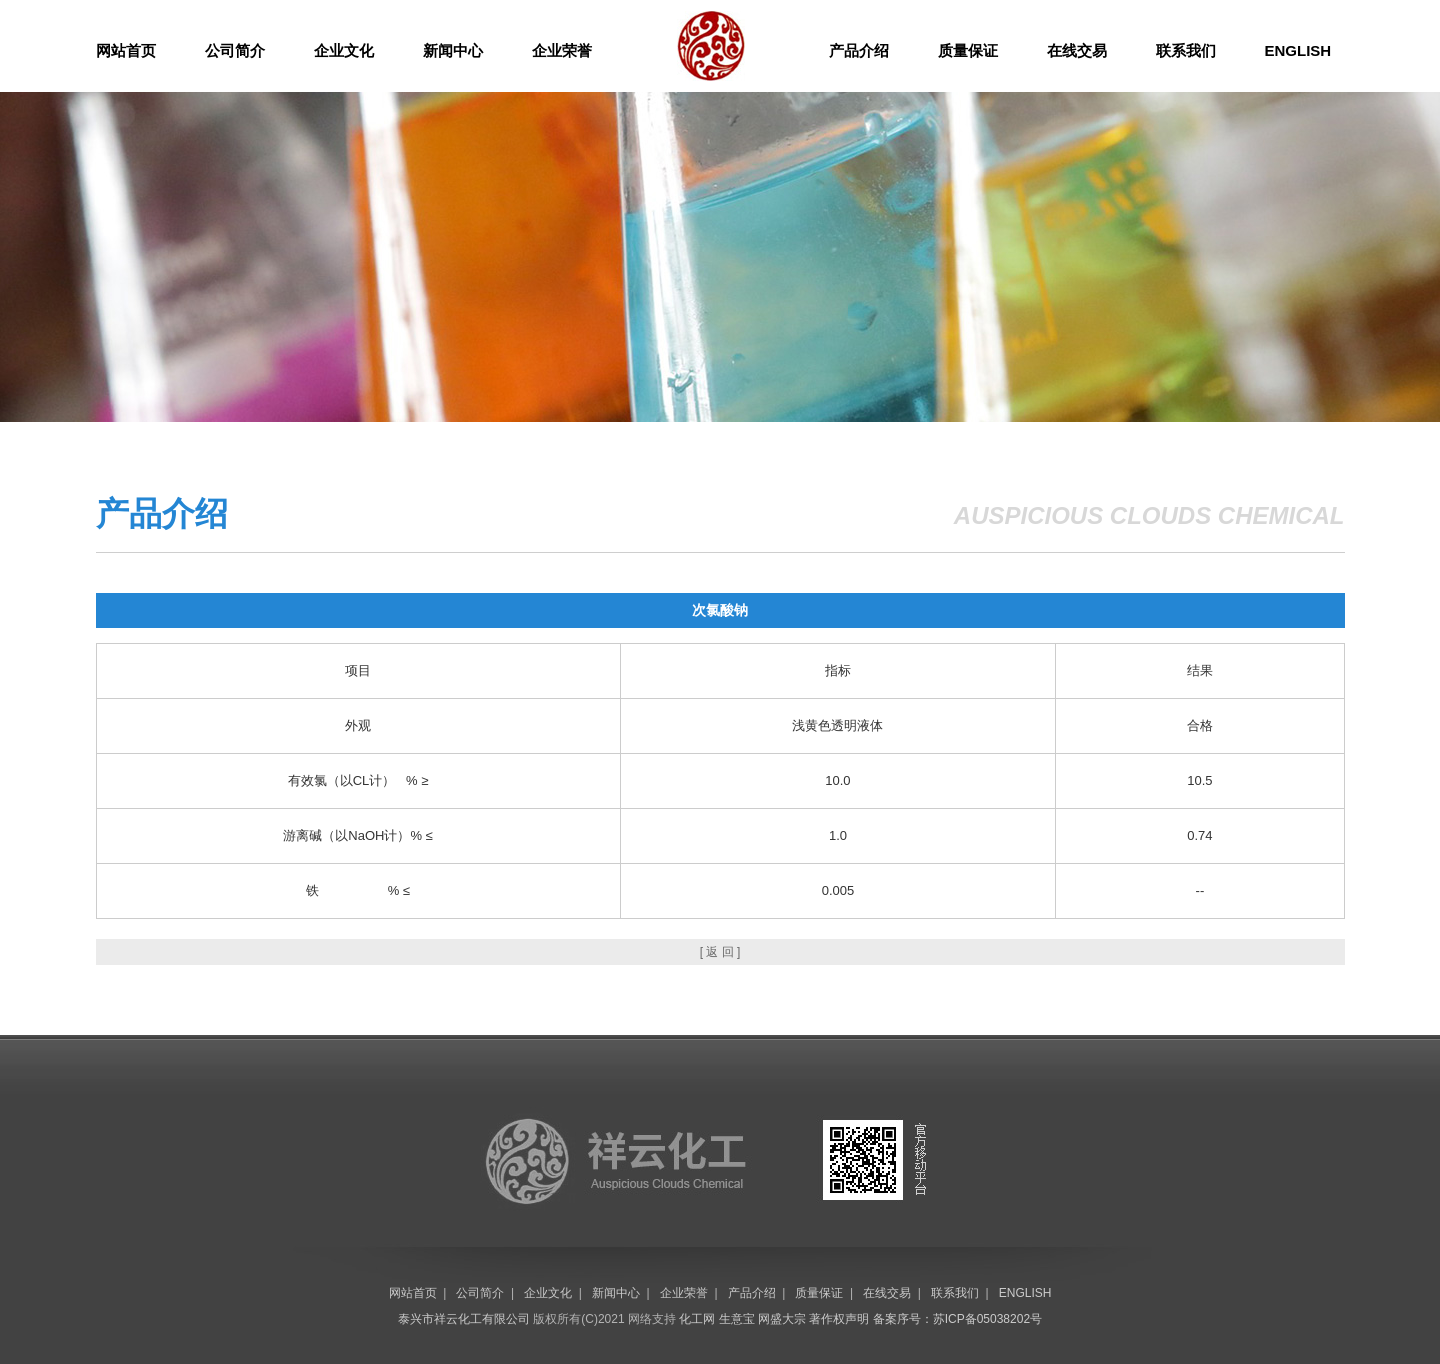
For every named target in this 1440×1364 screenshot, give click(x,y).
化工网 (697, 1319)
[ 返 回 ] (720, 952)
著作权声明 (839, 1319)
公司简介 (235, 50)
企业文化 (344, 50)
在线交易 (1077, 50)
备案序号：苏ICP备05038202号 (957, 1319)
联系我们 (1186, 50)
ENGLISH (1298, 50)
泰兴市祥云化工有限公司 (464, 1319)
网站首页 (126, 50)
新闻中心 (453, 50)
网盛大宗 (782, 1319)
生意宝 (737, 1319)
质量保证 (968, 50)
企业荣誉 (562, 50)
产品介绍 (859, 50)
